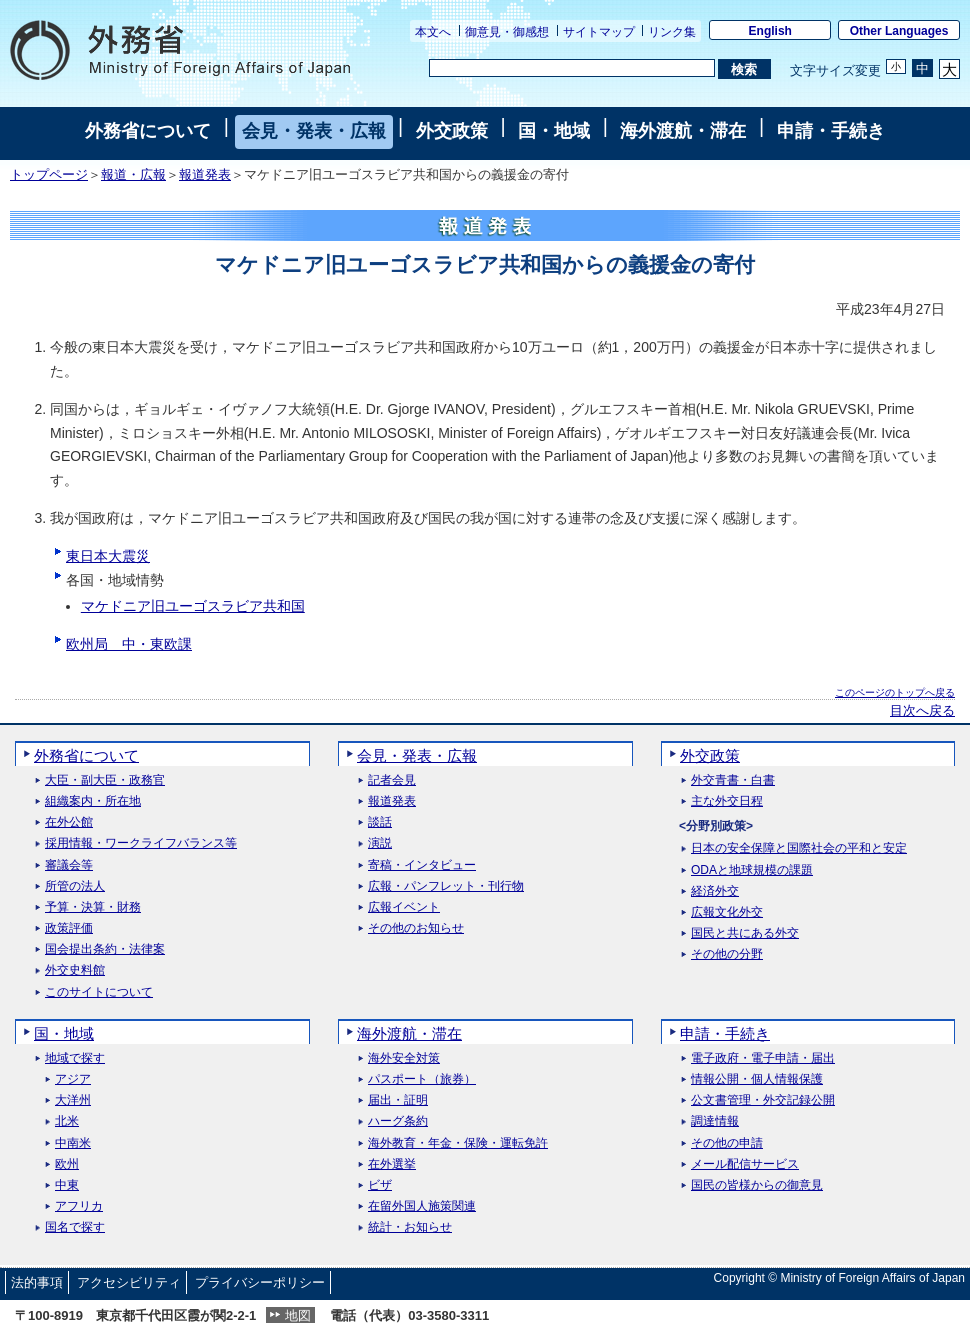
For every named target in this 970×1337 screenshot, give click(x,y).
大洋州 (73, 1100)
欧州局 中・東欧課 (129, 644)
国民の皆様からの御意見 (757, 1185)
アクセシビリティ (129, 1282)
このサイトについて (99, 992)
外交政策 (452, 131)
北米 (67, 1121)
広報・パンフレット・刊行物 (446, 886)
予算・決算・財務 (93, 907)
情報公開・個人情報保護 (757, 1079)
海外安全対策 (404, 1058)
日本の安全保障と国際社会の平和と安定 (799, 848)
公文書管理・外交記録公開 (763, 1100)
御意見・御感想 (507, 32)
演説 (380, 843)
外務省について (148, 131)
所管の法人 (75, 886)
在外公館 (69, 822)
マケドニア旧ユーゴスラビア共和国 (193, 606)
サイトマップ (599, 32)
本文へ (433, 32)
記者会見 (392, 780)
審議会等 (69, 865)
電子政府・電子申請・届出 (763, 1058)
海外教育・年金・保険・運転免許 (458, 1143)
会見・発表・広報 (314, 131)
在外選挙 (392, 1164)
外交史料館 (75, 970)
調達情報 (715, 1121)
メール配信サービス (745, 1164)
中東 (67, 1185)
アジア (73, 1079)
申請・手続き (831, 131)
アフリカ (79, 1206)
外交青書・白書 (733, 780)
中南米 (73, 1143)
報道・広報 (133, 175)
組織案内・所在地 (93, 801)
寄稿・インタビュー (422, 865)
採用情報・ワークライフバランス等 (141, 843)
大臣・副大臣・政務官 (105, 780)
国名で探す (75, 1227)
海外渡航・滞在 (683, 131)
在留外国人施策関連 (422, 1206)
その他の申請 (727, 1143)
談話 (380, 822)
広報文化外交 (727, 912)
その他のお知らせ (416, 928)
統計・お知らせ (410, 1227)
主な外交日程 (727, 801)
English (770, 31)
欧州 (67, 1164)
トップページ (49, 175)
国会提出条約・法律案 (105, 949)
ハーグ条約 (398, 1121)
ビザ (380, 1185)
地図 (298, 1315)
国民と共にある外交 (745, 933)
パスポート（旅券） (422, 1079)
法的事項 (37, 1282)
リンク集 (672, 32)
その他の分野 (727, 954)
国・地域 (554, 131)
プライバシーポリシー (260, 1282)
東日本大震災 (108, 556)
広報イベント (404, 907)
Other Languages (899, 31)
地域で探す (75, 1058)
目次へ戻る (922, 711)
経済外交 (715, 891)
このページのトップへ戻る (895, 692)
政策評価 (69, 928)
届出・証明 (398, 1100)
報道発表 (205, 175)
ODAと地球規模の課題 (752, 870)
